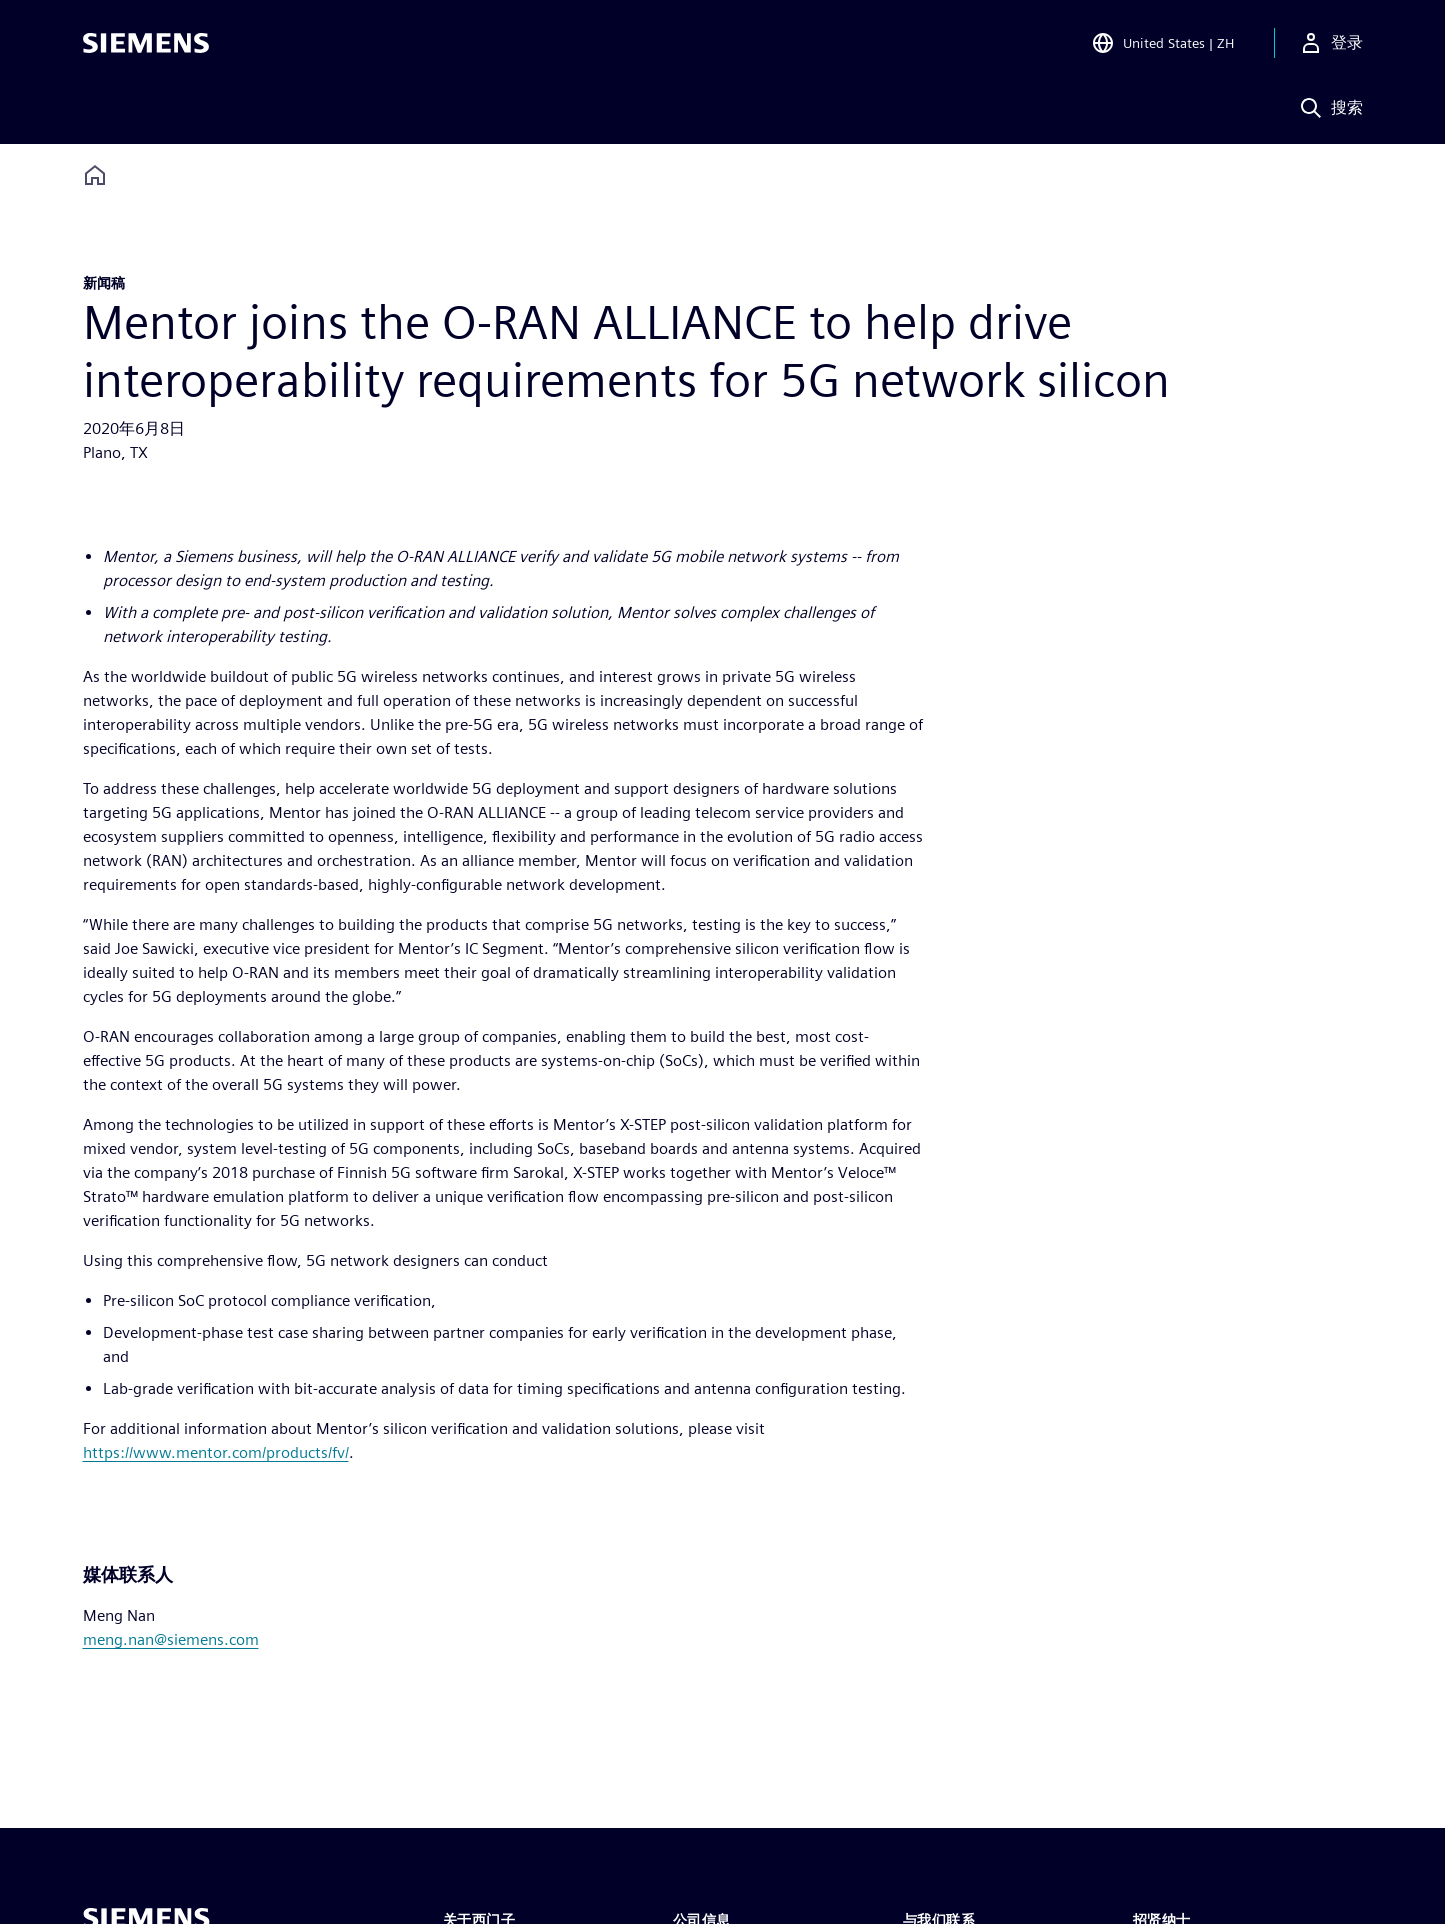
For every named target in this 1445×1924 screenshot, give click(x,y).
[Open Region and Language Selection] (1162, 44)
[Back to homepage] (95, 175)
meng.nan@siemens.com (171, 1639)
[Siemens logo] (146, 44)
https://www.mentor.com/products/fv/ (216, 1452)
